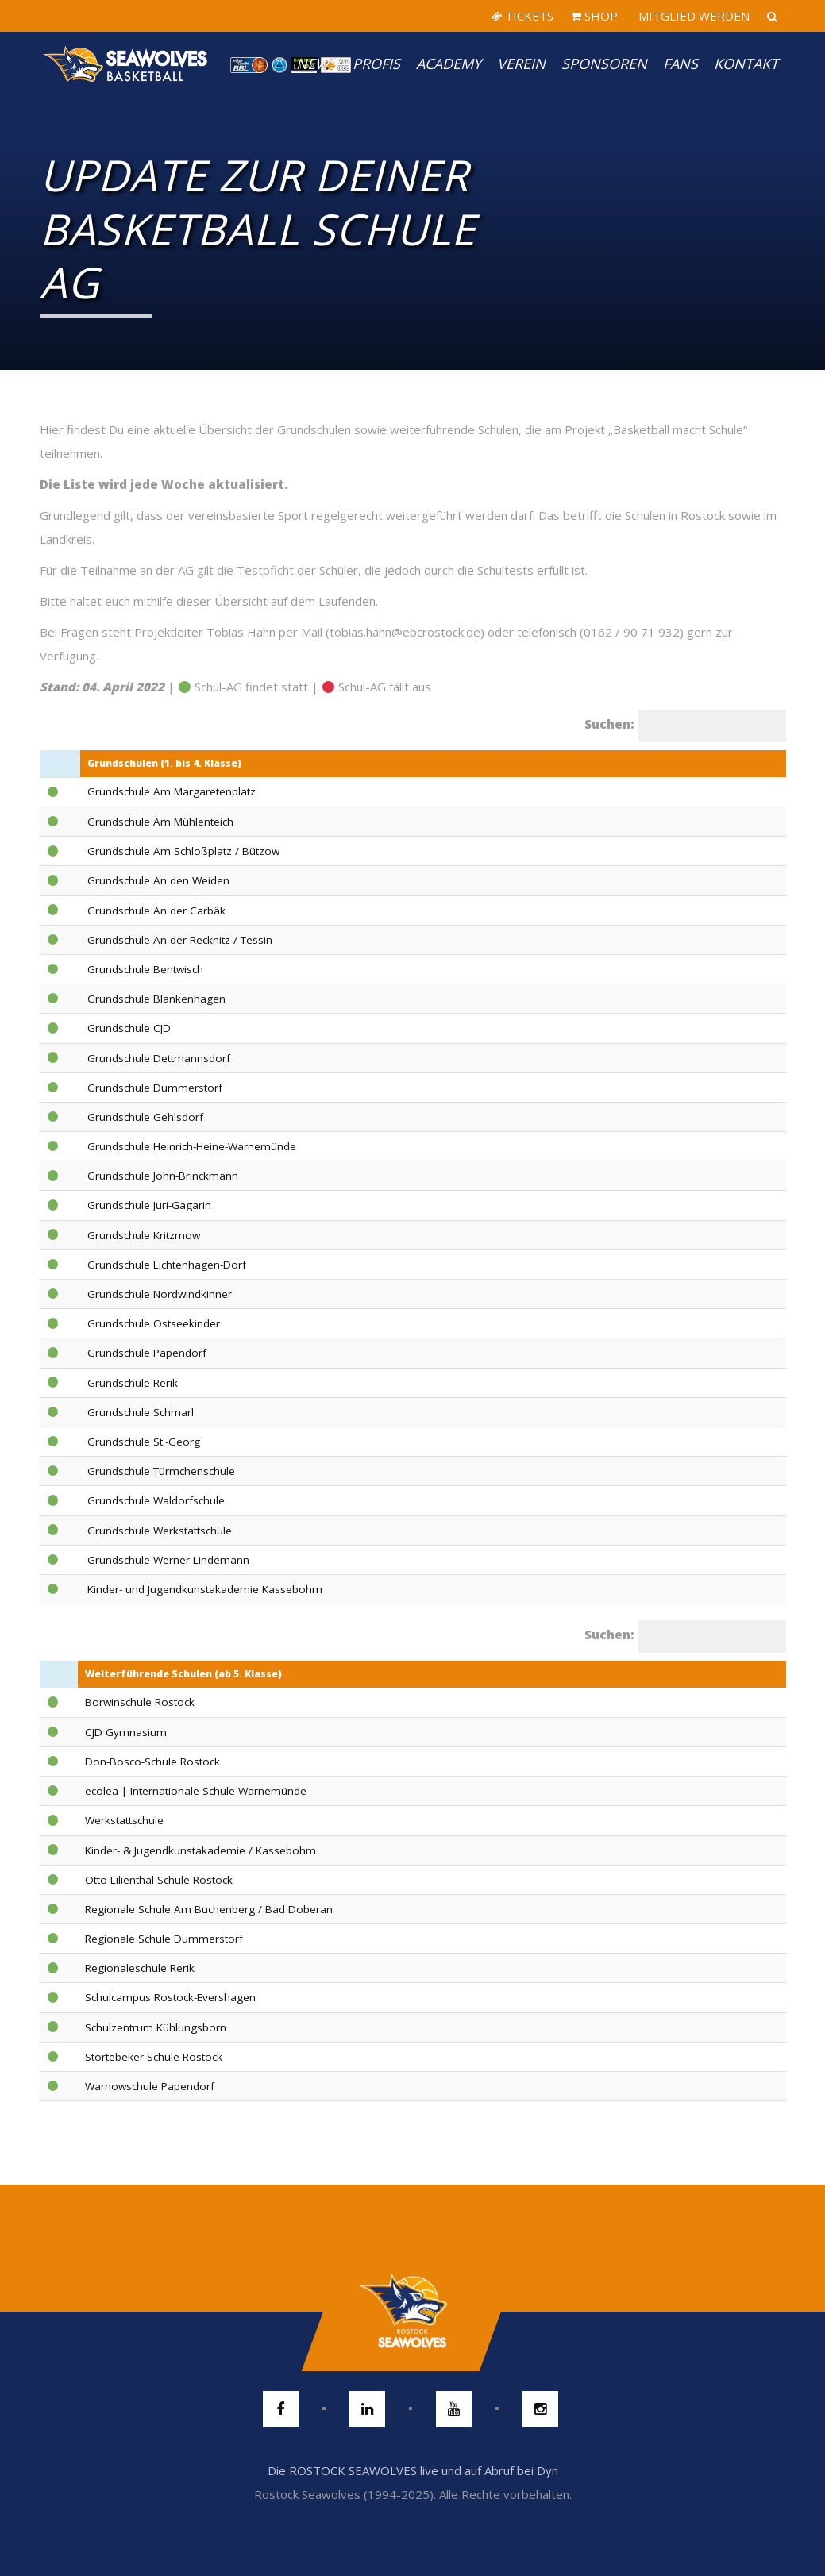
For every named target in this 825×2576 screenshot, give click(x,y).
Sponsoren (604, 63)
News (316, 63)
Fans (680, 63)
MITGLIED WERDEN (692, 16)
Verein (521, 63)
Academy (448, 63)
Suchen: (609, 724)
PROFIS (376, 63)
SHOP (594, 16)
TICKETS (522, 16)
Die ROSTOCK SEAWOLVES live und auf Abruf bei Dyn (413, 2470)
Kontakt (746, 63)
